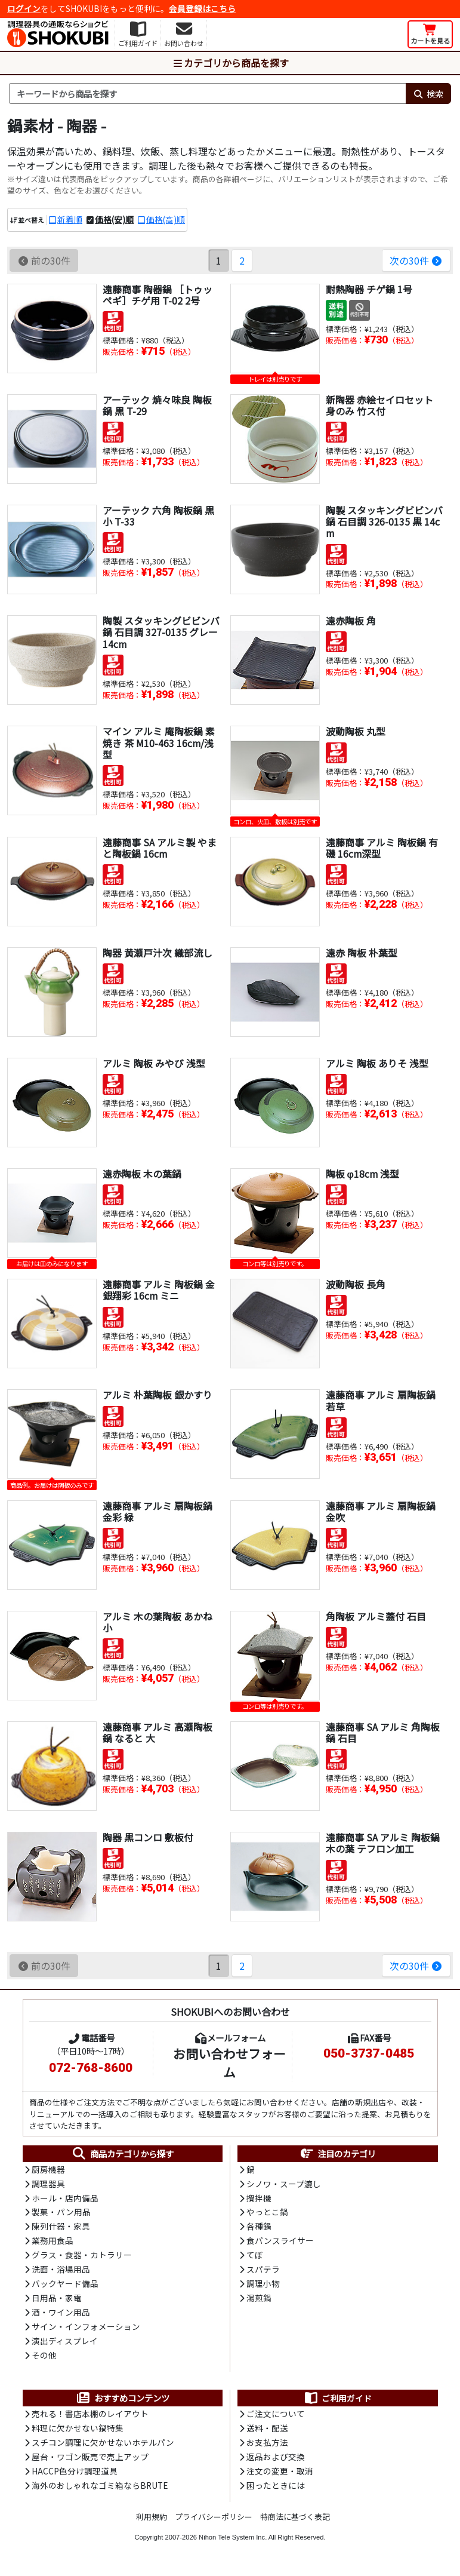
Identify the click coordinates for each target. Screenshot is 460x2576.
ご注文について (275, 2418)
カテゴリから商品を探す (230, 63)
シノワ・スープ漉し (283, 2184)
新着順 (69, 219)
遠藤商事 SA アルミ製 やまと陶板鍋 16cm (160, 848)
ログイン (24, 8)
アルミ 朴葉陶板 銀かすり (157, 1395)
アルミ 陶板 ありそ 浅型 (377, 1063)
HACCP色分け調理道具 (75, 2476)
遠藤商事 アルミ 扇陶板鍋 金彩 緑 (157, 1511)
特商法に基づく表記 (295, 2521)
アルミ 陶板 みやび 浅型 (154, 1063)
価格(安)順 (114, 219)
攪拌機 (258, 2199)
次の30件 (416, 260)
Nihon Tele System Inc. (233, 2542)
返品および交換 (275, 2461)
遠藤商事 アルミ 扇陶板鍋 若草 (381, 1401)
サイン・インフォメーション (86, 2330)
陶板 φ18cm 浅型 (363, 1173)
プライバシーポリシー (213, 2521)
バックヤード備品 (65, 2286)
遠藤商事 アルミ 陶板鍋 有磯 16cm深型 (382, 848)
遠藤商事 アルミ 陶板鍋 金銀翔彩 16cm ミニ (159, 1290)
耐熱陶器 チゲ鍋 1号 (369, 289)
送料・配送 (267, 2432)
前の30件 (43, 260)
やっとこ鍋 (267, 2213)
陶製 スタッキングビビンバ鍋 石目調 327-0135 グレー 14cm (161, 631)
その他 (44, 2359)
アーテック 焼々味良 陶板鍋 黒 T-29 (157, 405)
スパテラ (263, 2271)
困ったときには (275, 2491)
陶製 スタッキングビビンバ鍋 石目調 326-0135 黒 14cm (384, 521)
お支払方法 (267, 2447)
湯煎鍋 (258, 2301)
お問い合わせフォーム (229, 2062)
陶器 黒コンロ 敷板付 (148, 1837)
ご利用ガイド (337, 2402)
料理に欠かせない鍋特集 (78, 2432)
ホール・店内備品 (65, 2199)
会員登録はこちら (202, 8)
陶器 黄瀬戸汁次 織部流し (157, 952)
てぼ (254, 2257)
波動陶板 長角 (355, 1284)
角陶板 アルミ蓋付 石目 (376, 1616)
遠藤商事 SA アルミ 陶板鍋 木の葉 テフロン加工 (383, 1843)
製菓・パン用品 (61, 2213)
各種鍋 (258, 2228)
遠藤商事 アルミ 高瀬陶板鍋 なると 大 (157, 1732)
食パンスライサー (280, 2243)
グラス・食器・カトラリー (82, 2257)
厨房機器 (48, 2170)
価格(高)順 (165, 219)
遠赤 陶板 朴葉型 (361, 952)
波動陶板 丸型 (355, 731)
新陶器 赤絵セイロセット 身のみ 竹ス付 (379, 405)
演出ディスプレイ (65, 2344)
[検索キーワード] (207, 94)
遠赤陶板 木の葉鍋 (142, 1173)
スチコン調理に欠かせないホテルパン (103, 2447)
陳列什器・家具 (61, 2228)
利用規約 (151, 2521)
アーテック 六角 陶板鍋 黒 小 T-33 (158, 516)
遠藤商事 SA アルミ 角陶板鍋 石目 (383, 1732)
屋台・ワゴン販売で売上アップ (90, 2461)
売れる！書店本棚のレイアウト (90, 2418)
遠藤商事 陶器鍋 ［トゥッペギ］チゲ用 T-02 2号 (157, 295)
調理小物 (263, 2286)
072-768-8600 (90, 2068)
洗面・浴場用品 (61, 2271)
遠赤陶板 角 (351, 620)
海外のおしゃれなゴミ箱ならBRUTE (100, 2491)
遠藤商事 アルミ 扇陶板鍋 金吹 (381, 1511)
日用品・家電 (57, 2301)
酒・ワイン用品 (61, 2316)
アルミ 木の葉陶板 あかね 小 (157, 1622)
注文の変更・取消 (279, 2476)
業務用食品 (52, 2243)
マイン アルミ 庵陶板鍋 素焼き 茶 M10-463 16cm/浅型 (159, 742)
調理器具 (48, 2184)
